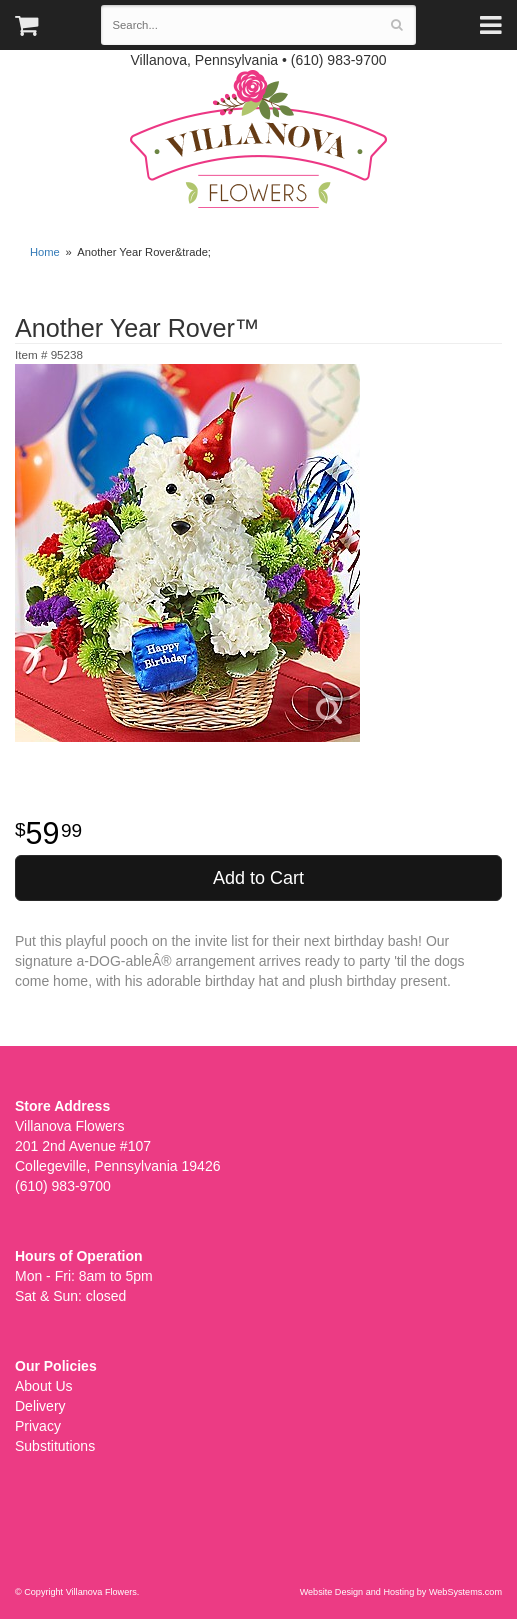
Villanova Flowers (258, 139)
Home (45, 252)
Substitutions (55, 1446)
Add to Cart (258, 878)
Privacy (38, 1426)
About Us (44, 1386)
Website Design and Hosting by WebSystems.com (401, 1592)
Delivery (40, 1406)
